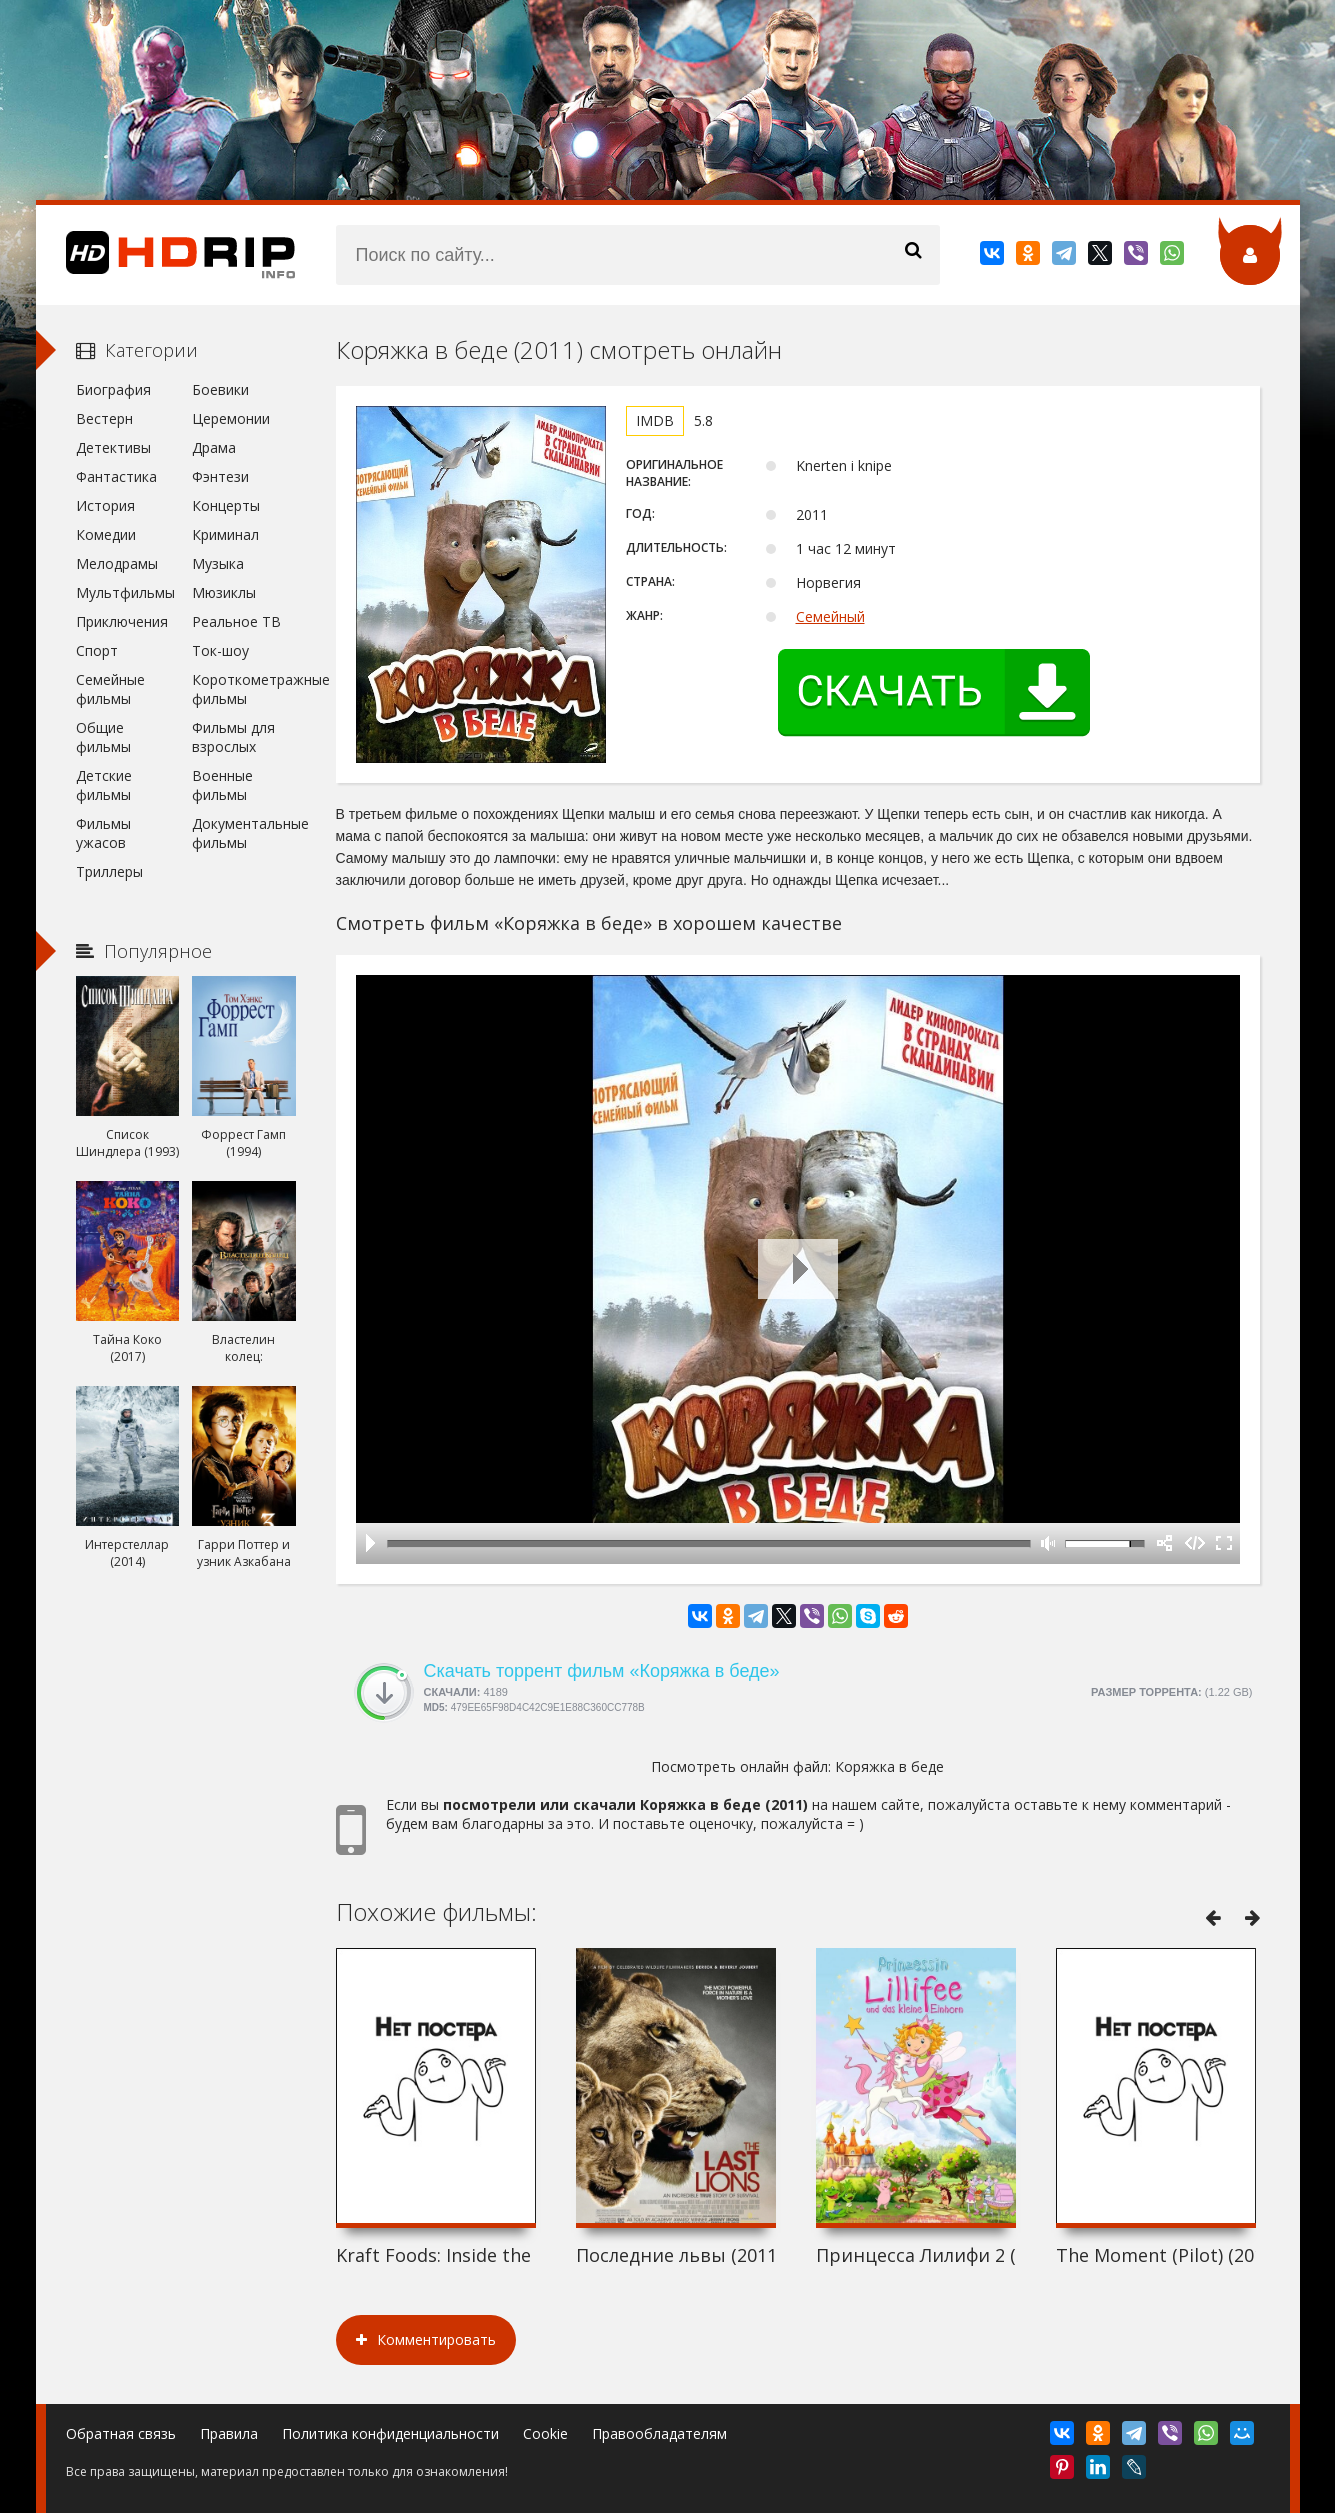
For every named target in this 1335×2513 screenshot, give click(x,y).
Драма (214, 447)
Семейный (830, 616)
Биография (113, 389)
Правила (229, 2433)
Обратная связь (121, 2433)
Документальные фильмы (243, 833)
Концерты (226, 505)
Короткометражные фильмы (243, 689)
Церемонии (231, 418)
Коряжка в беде (889, 1766)
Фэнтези (220, 476)
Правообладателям (659, 2433)
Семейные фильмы (110, 689)
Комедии (106, 534)
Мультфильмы (125, 592)
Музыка (218, 563)
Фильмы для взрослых (233, 737)
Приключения (122, 621)
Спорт (97, 650)
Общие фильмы (103, 737)
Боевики (220, 389)
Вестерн (104, 418)
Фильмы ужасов (103, 833)
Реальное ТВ (236, 621)
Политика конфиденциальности (390, 2433)
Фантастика (116, 476)
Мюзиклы (224, 592)
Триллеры (109, 871)
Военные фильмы (222, 785)
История (105, 505)
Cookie (545, 2433)
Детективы (113, 447)
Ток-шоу (220, 650)
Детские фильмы (104, 785)
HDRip (166, 255)
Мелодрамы (117, 563)
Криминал (225, 534)
